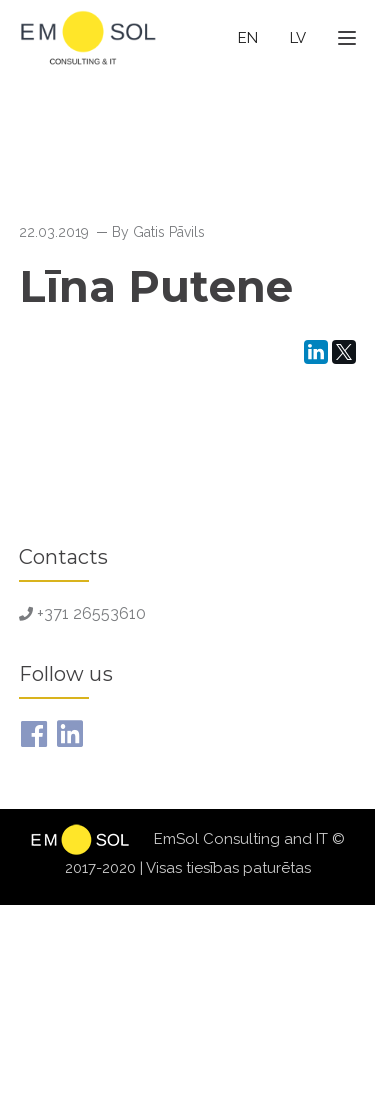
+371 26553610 (91, 613)
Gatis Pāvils (169, 232)
